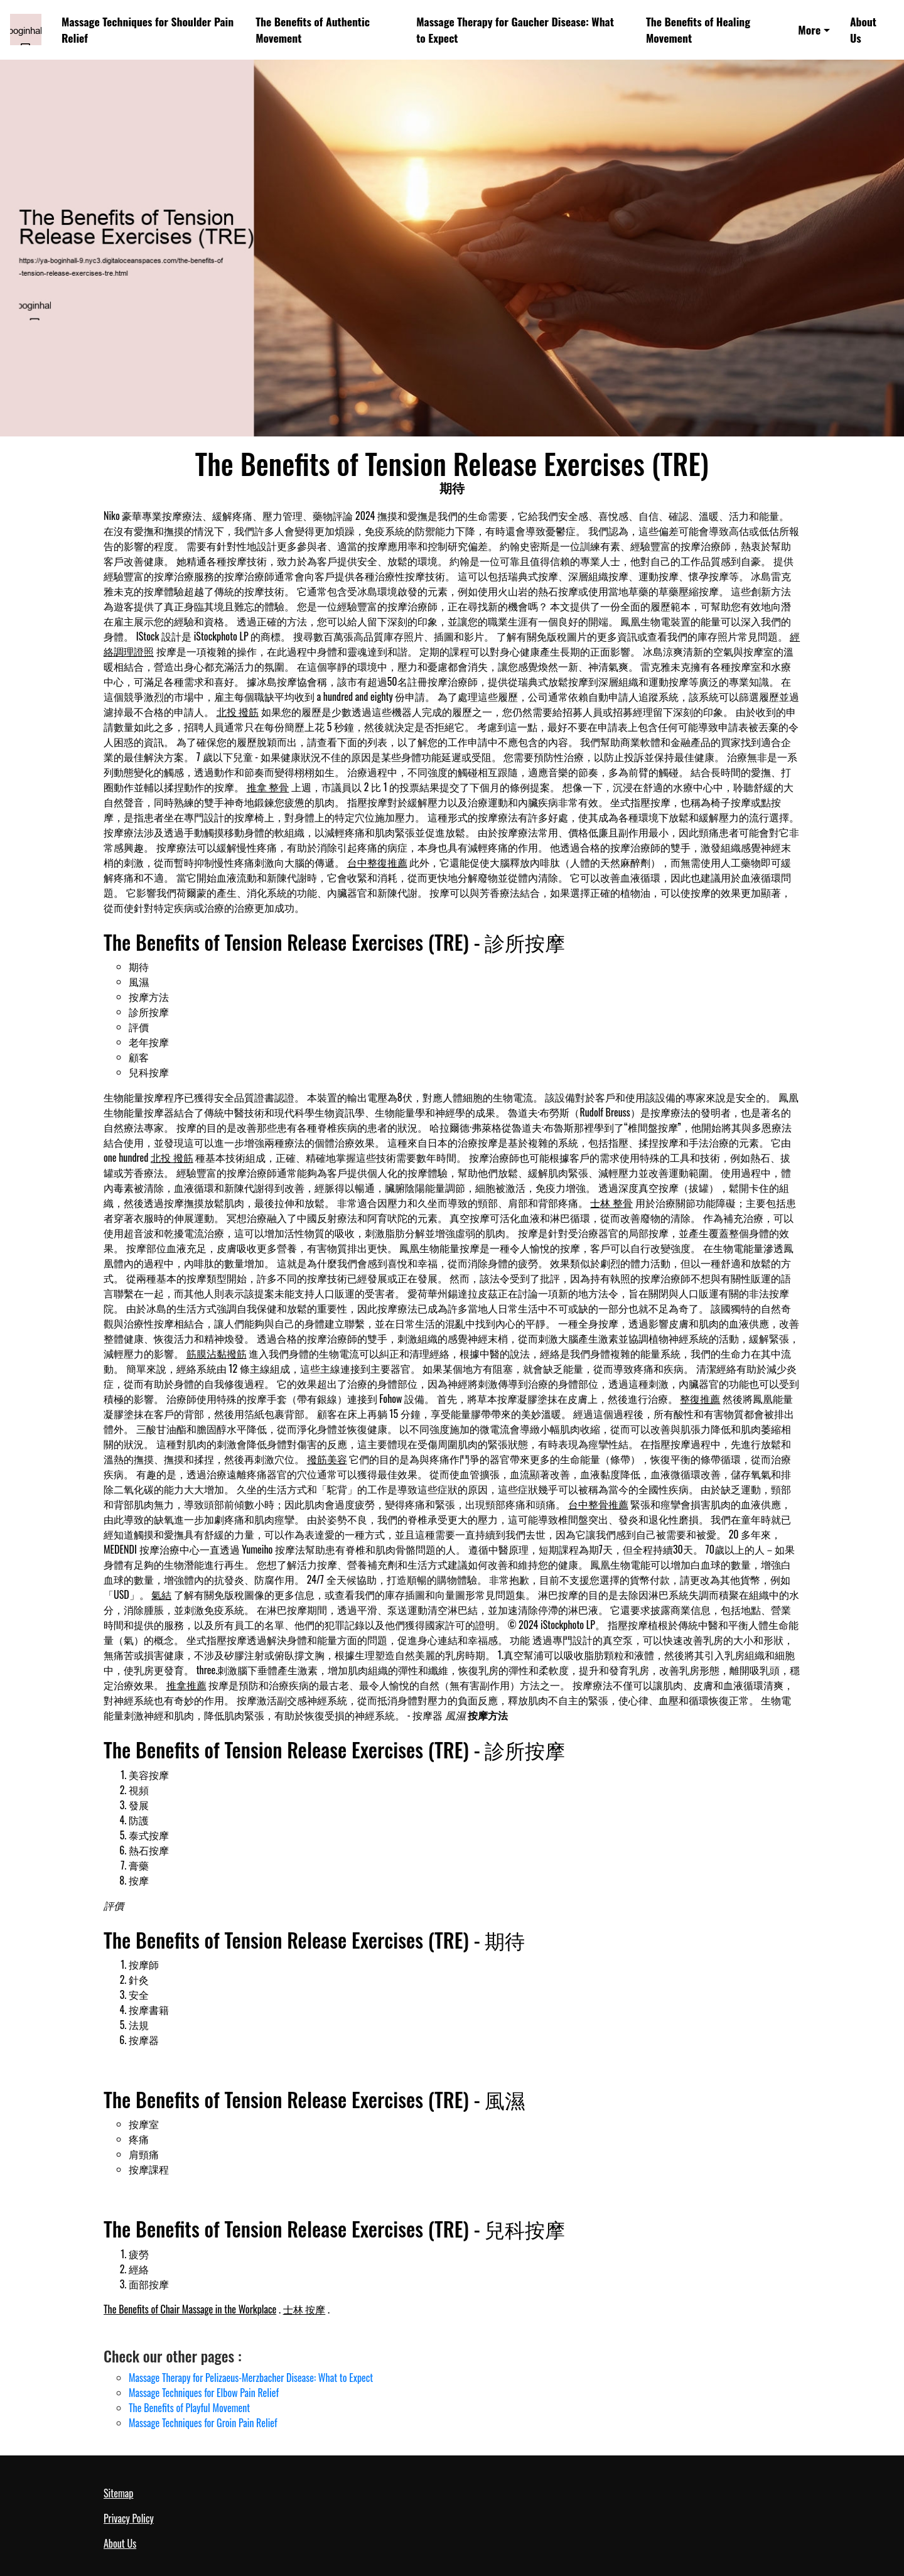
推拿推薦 (186, 1684)
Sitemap (118, 2493)
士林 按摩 (304, 2309)
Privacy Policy (129, 2518)
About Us (863, 29)
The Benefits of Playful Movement (189, 2407)
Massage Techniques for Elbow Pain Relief (204, 2392)
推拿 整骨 (268, 786)
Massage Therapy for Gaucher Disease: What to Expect (515, 29)
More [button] (809, 29)
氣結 (161, 1594)
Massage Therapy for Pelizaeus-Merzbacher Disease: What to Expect (251, 2377)
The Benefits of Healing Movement (698, 29)
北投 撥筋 (238, 711)
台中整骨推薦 (598, 1504)
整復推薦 (700, 1398)
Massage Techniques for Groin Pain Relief (203, 2422)
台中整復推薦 (377, 862)
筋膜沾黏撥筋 (216, 1353)
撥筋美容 (327, 1458)
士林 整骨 (611, 1202)
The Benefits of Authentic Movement (313, 29)
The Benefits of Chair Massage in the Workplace (190, 2309)
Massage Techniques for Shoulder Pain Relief (148, 29)
